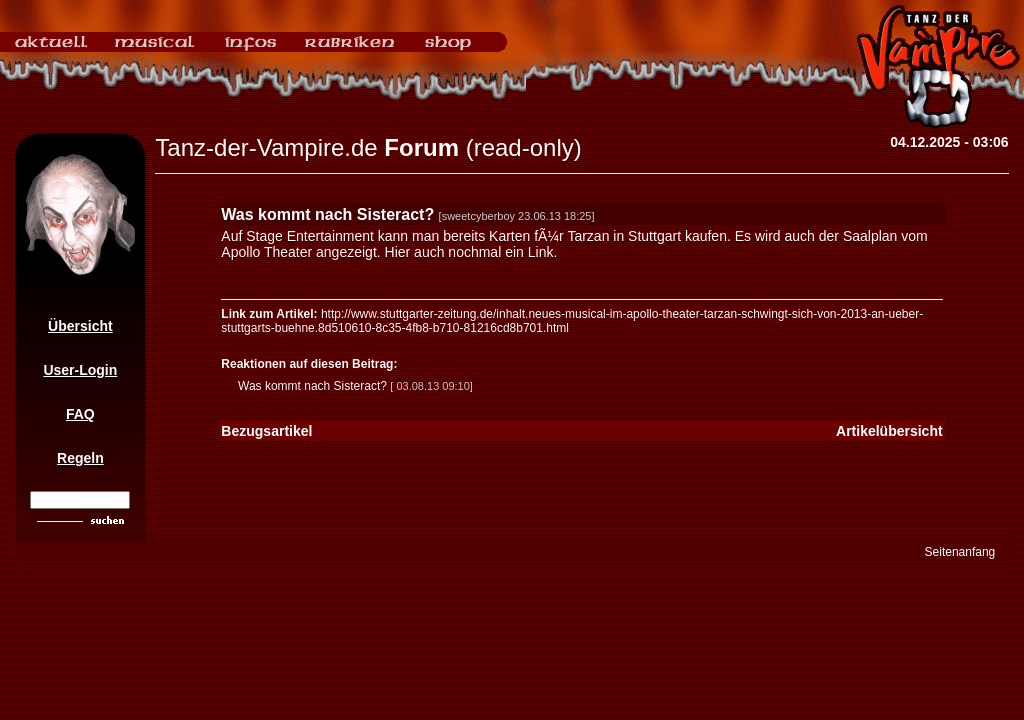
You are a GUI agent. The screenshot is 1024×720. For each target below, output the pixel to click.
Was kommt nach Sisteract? (312, 386)
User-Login (80, 370)
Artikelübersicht (889, 431)
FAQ (80, 414)
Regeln (80, 458)
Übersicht (80, 326)
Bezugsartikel (266, 431)
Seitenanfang (960, 552)
